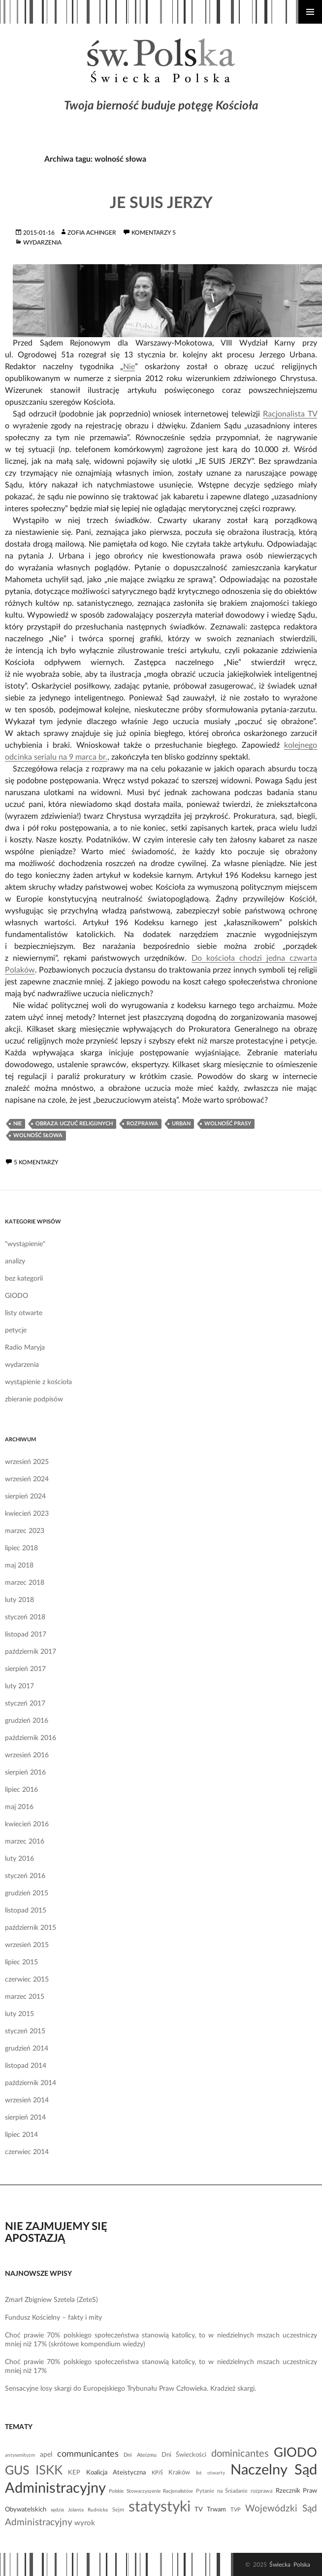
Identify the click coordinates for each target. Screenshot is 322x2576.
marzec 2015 (24, 1996)
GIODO (16, 1295)
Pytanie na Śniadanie (222, 2491)
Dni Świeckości (183, 2455)
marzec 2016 (24, 1841)
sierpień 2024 (25, 1496)
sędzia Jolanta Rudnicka (79, 2509)
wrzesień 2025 (27, 1462)
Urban (181, 1123)
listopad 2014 (25, 2065)
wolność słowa (38, 1135)
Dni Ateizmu (140, 2455)
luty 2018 (19, 1600)
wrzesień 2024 (27, 1479)
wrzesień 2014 (27, 2100)
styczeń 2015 (25, 2031)
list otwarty (210, 2473)
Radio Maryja (25, 1347)
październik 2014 (30, 2083)
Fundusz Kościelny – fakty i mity (53, 2317)
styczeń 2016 (25, 1876)
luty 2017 (19, 1686)
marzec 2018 (24, 1582)
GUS (17, 2471)
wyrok (84, 2523)
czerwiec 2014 (27, 2152)
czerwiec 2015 (27, 1979)
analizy (15, 1261)
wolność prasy (227, 1123)
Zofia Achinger (91, 233)
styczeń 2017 (25, 1703)
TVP (235, 2509)
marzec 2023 (24, 1531)
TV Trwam (210, 2509)
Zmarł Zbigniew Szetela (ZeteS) (51, 2300)
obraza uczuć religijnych (74, 1123)
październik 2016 (30, 1738)
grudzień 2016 (26, 1720)
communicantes (88, 2454)
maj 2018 (19, 1565)
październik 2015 (30, 1927)
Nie (129, 367)
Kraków (179, 2472)
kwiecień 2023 (27, 1513)
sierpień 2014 (25, 2117)
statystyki (160, 2507)
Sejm (118, 2509)
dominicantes (240, 2454)
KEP (74, 2472)
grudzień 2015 (26, 1893)
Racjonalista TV (290, 414)
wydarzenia (42, 242)
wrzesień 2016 (27, 1755)
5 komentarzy (36, 1162)
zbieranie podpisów (34, 1399)
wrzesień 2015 (27, 1945)
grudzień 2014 (26, 2048)
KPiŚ (157, 2472)
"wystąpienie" (25, 1244)
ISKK (49, 2470)
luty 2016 (19, 1858)
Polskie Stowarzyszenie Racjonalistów (151, 2491)
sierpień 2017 (25, 1669)
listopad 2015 (25, 1910)
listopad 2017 (25, 1634)
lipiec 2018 (21, 1548)
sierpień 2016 (25, 1772)
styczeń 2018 (25, 1617)
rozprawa (142, 1123)
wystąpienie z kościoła (38, 1382)
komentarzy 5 (153, 233)
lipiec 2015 (21, 1962)
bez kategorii (24, 1278)
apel (46, 2454)
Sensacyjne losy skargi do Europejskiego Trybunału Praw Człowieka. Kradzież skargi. (130, 2388)
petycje (16, 1330)
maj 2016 (19, 1807)
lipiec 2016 (21, 1789)
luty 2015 (19, 2014)
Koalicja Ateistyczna (116, 2472)
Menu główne (310, 12)
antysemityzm (20, 2455)
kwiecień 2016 (27, 1824)
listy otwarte (23, 1313)
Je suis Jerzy (161, 203)
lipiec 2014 (21, 2134)
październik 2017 (30, 1651)
